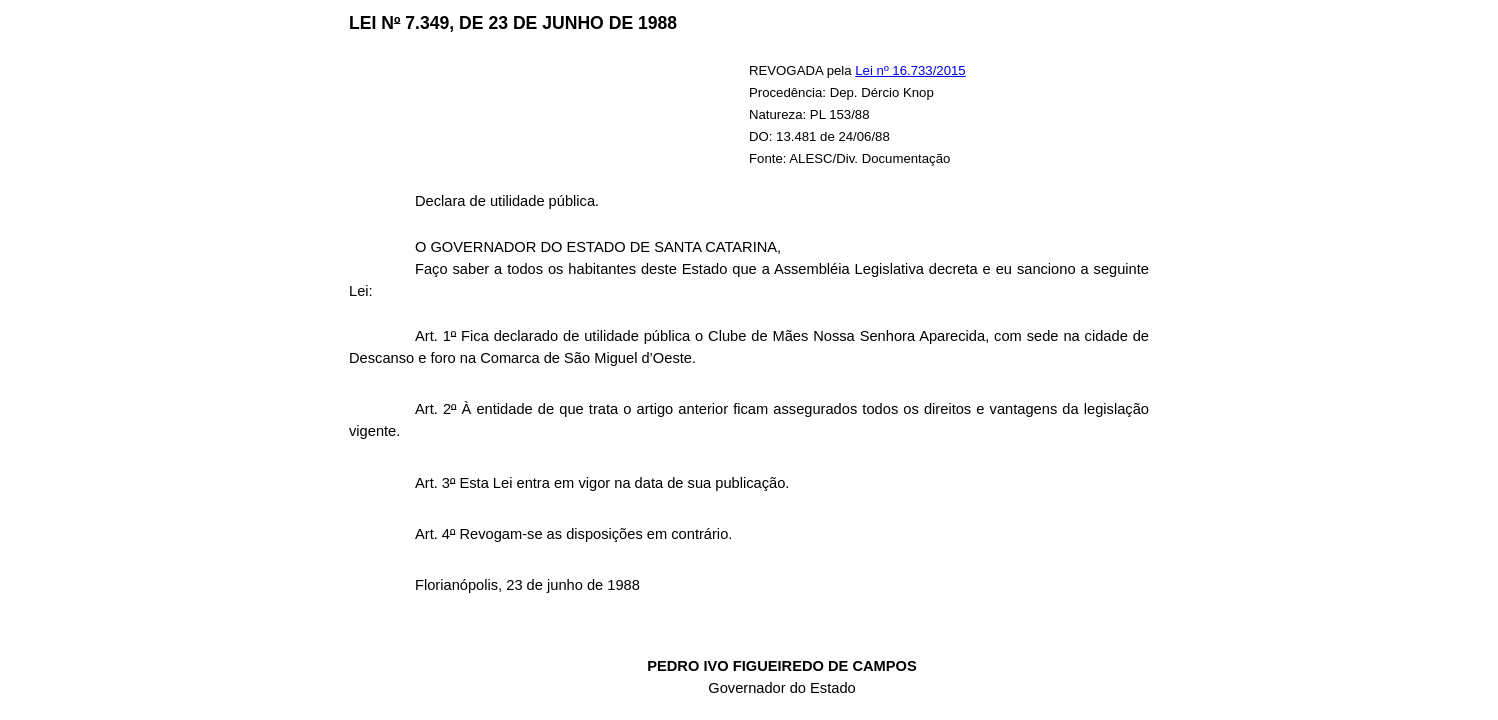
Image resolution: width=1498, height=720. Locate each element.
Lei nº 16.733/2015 (910, 70)
